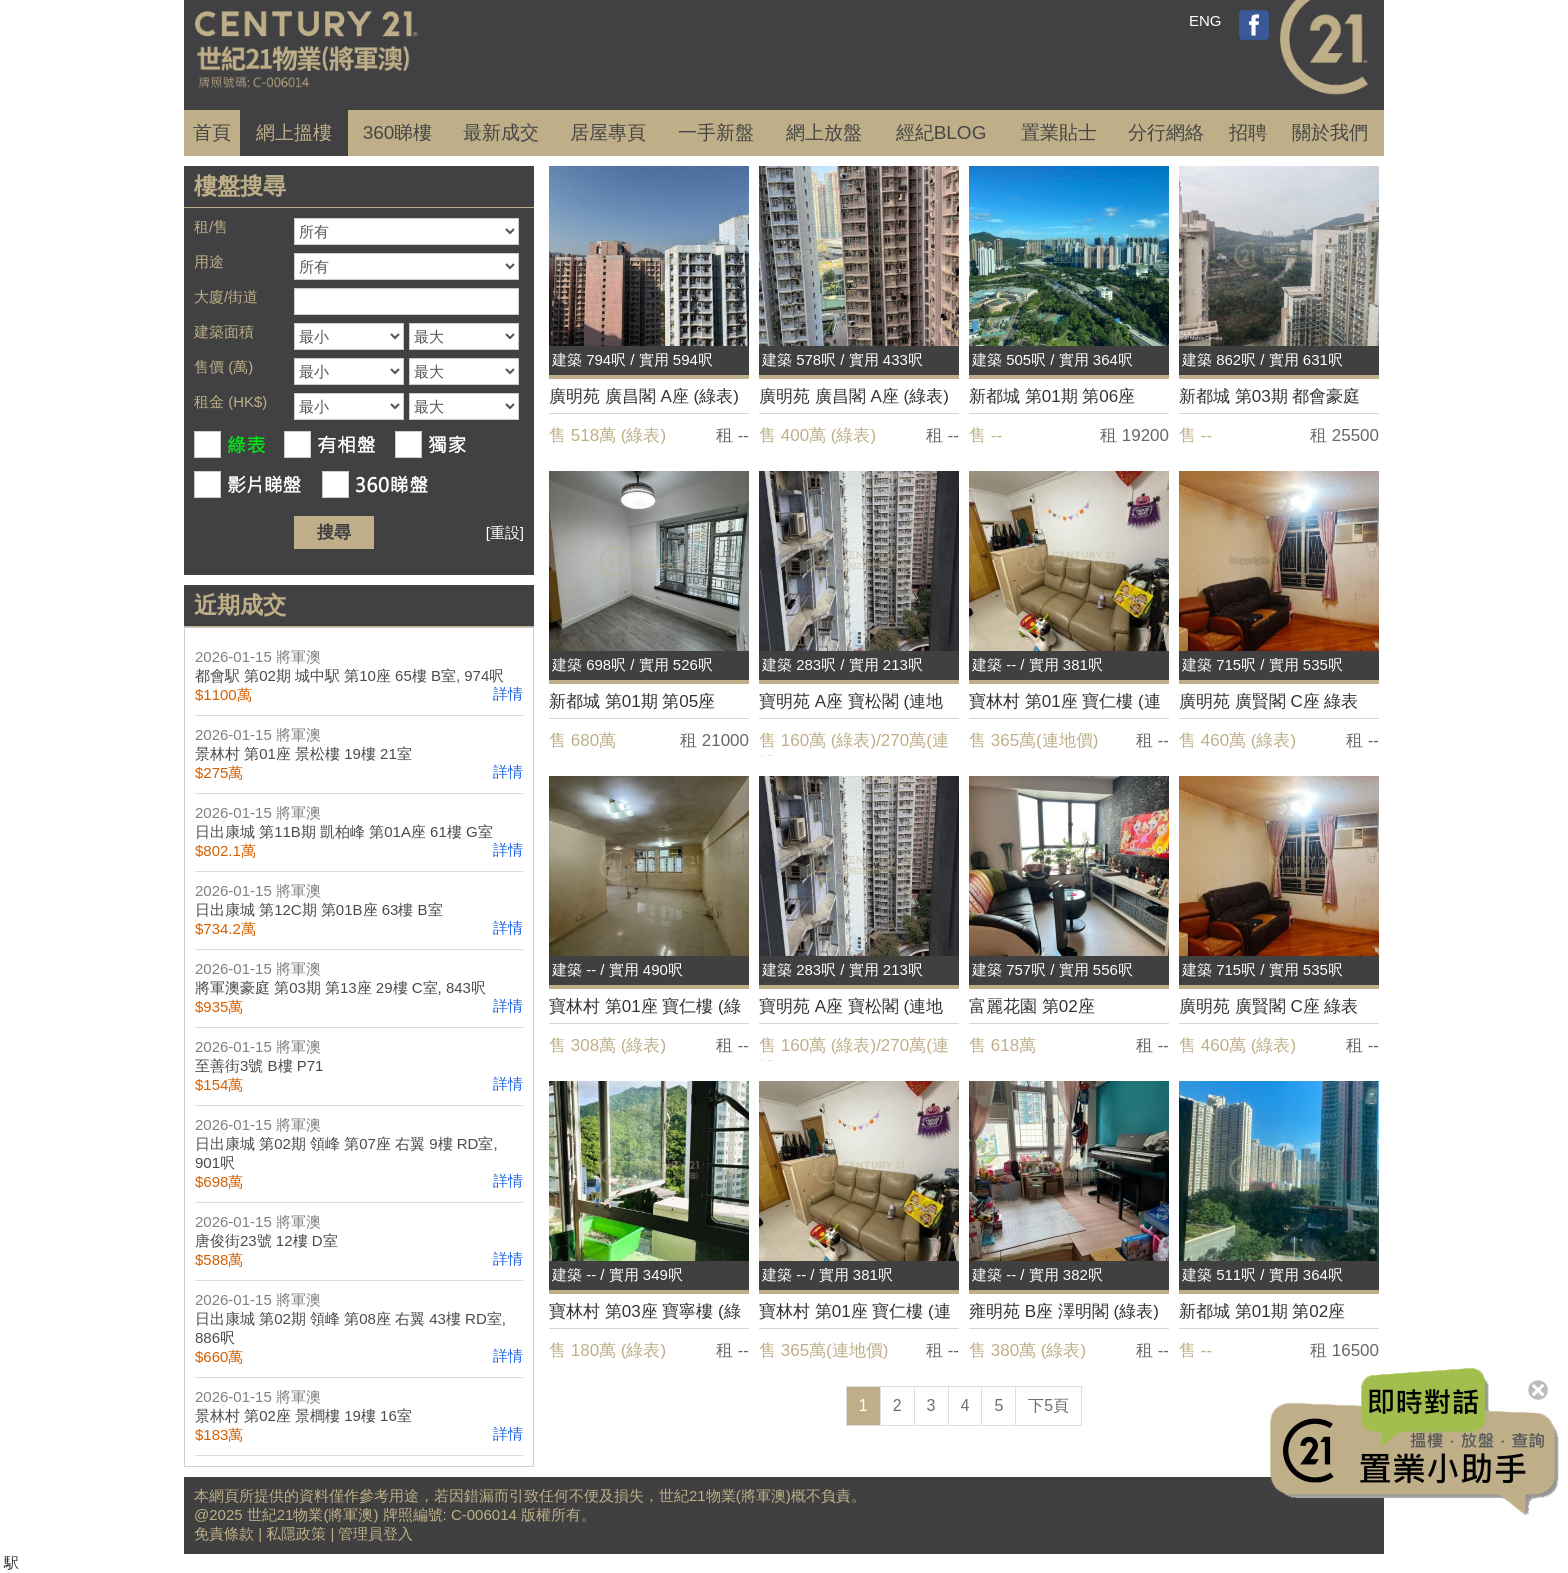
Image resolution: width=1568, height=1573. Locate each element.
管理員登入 (375, 1533)
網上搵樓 (294, 132)
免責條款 (224, 1533)
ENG (1205, 20)
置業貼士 (1059, 132)
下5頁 (1048, 1405)
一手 (716, 132)
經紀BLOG (941, 132)
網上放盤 (824, 132)
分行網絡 (1166, 132)
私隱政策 (296, 1533)
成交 (501, 132)
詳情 (508, 693)
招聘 (1248, 132)
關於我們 (1330, 132)
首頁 (212, 132)
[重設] (505, 532)
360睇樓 (398, 132)
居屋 (608, 132)
